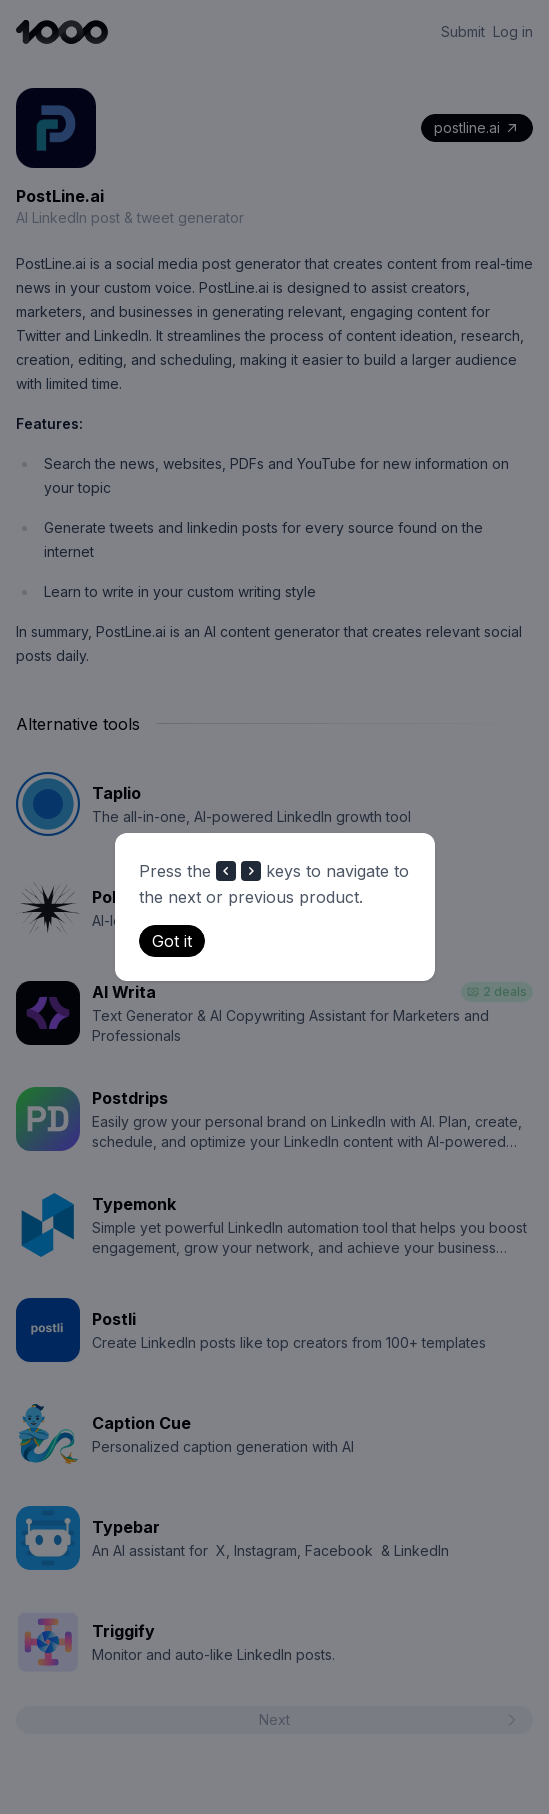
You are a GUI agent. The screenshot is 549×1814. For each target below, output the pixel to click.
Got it (172, 941)
